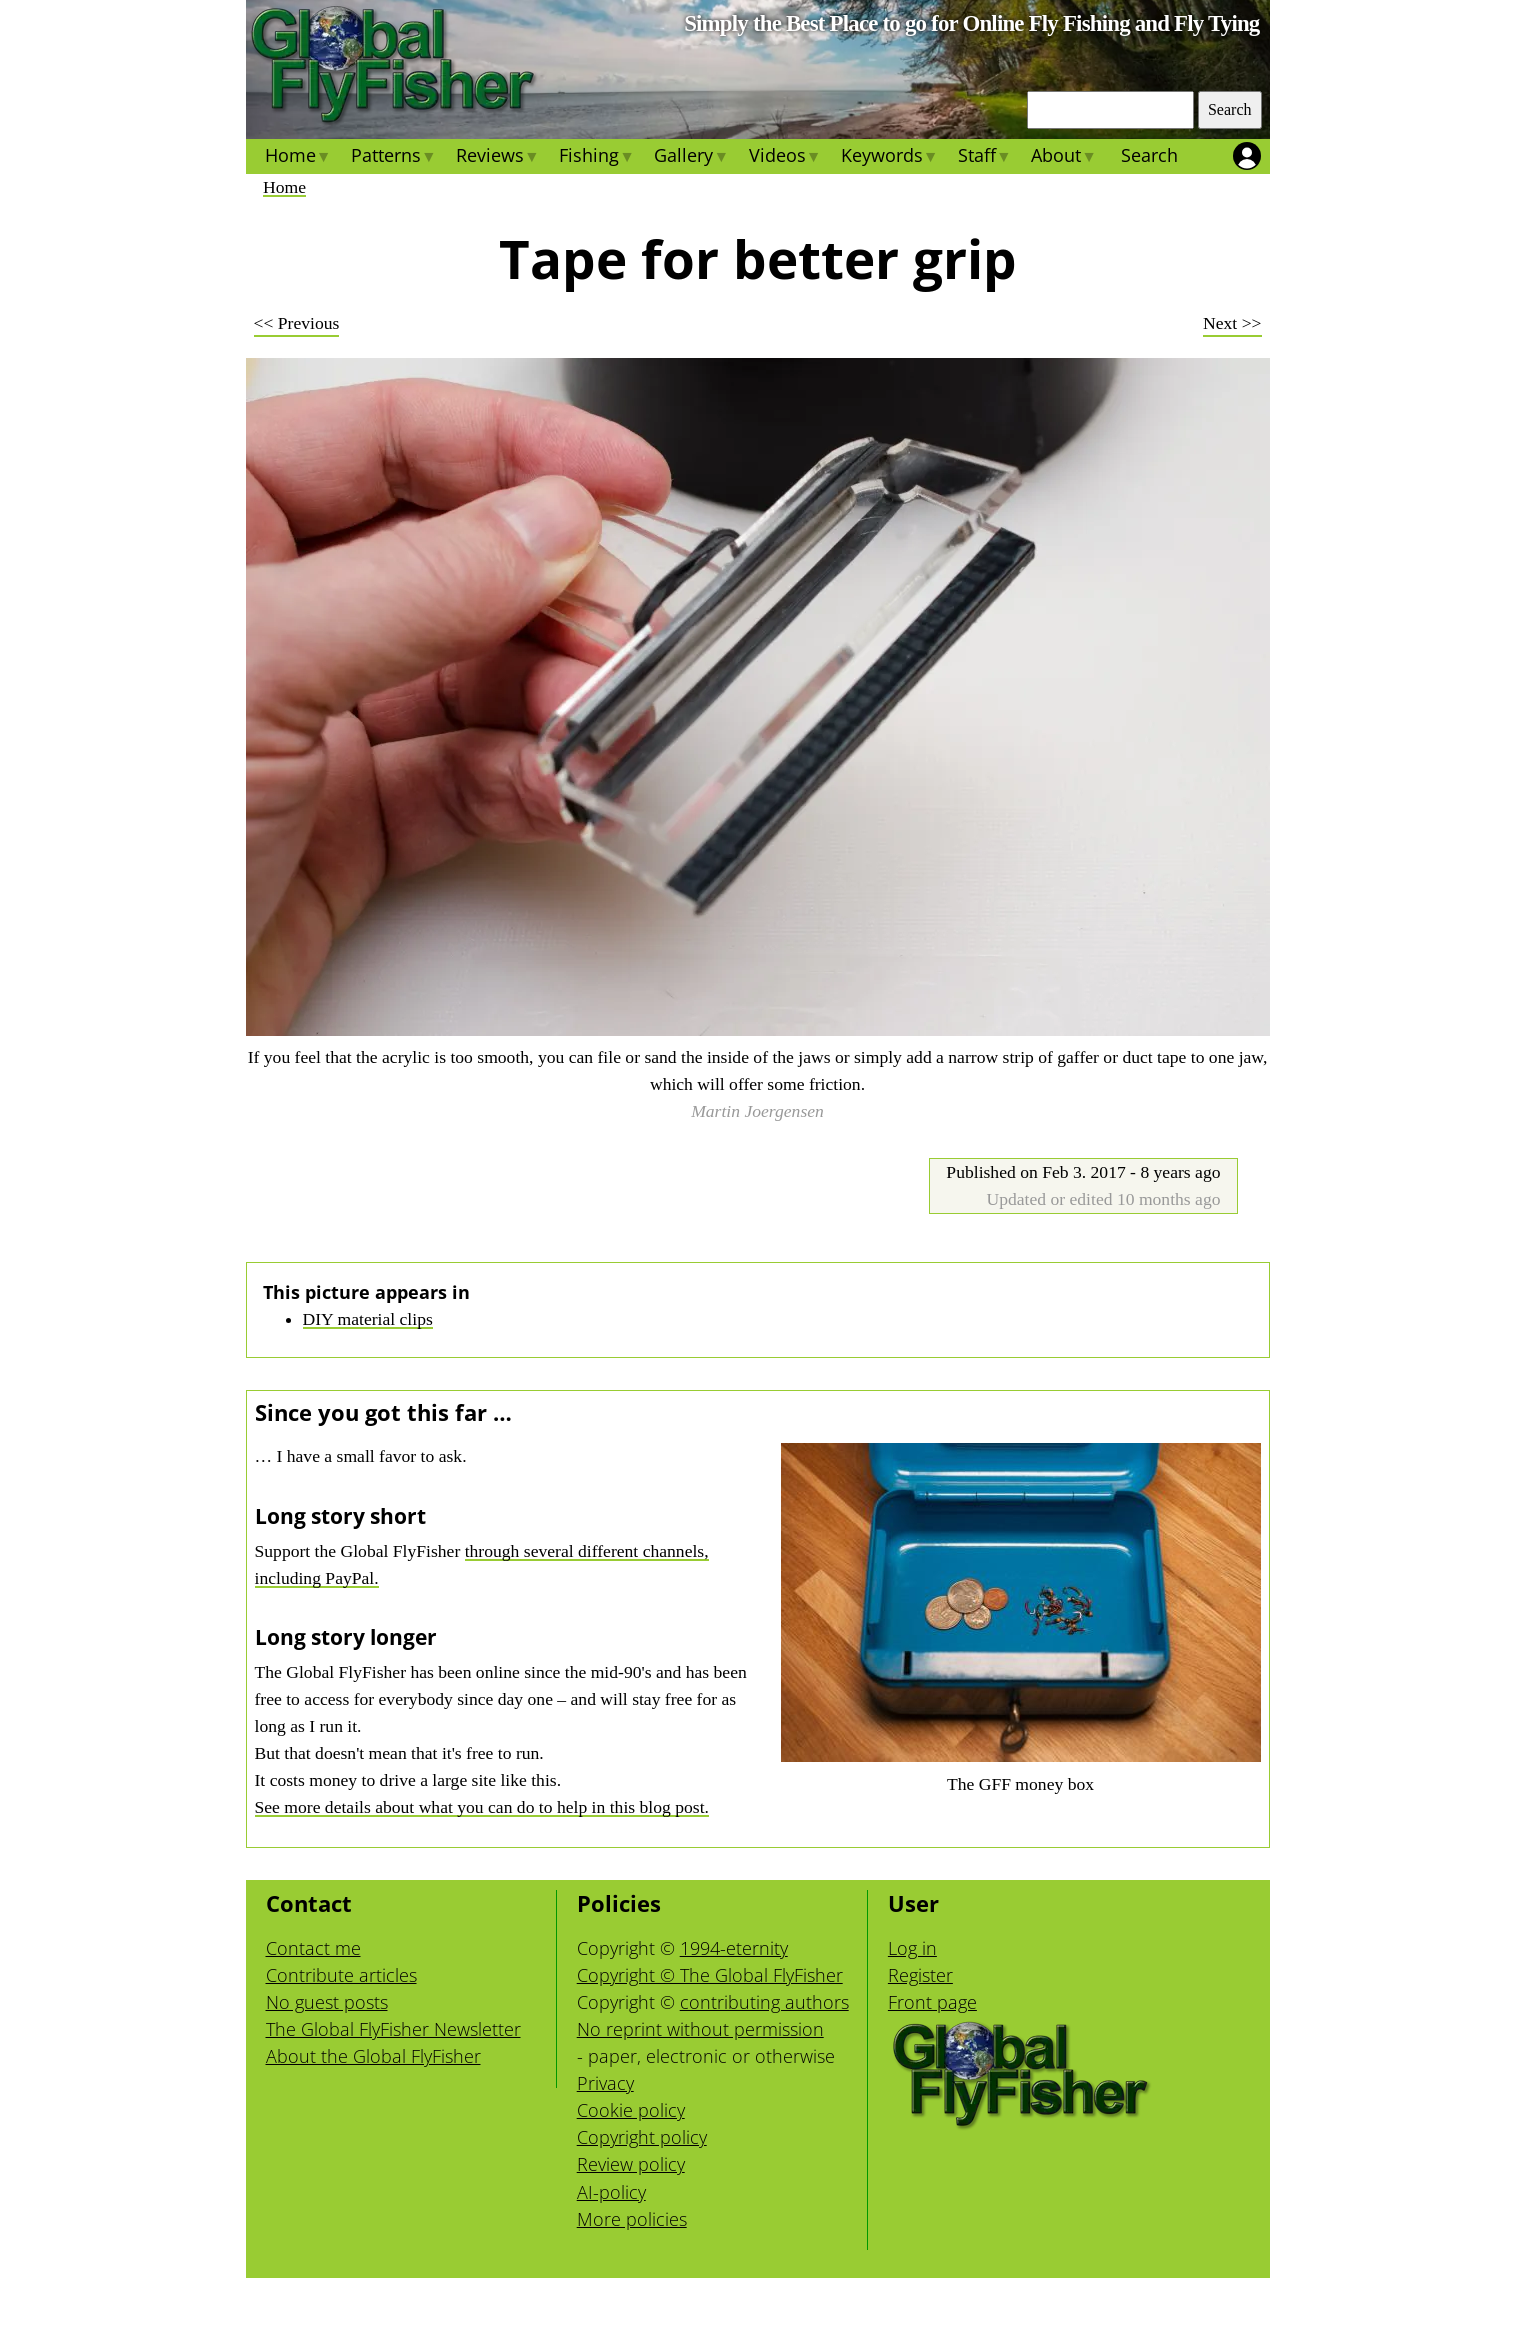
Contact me (313, 1948)
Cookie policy (631, 2110)
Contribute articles (341, 1975)
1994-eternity (734, 1948)
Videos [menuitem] (784, 158)
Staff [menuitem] (984, 158)
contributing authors (764, 2002)
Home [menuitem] (298, 158)
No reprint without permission (700, 2029)
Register (920, 1975)
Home (284, 187)
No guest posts (327, 2002)
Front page (932, 2002)
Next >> (1232, 323)
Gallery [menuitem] (691, 158)
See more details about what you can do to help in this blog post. (482, 1807)
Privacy (605, 2083)
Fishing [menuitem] (596, 158)
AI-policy (611, 2192)
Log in (912, 1948)
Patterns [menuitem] (393, 158)
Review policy (631, 2164)
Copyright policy (642, 2137)
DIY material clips (368, 1319)
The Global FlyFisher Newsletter (393, 2029)
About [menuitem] (1063, 158)
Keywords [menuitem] (889, 158)
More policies (632, 2219)
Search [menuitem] (1149, 155)
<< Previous (297, 323)
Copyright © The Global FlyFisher (710, 1975)
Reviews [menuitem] (497, 158)
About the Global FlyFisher (373, 2056)
